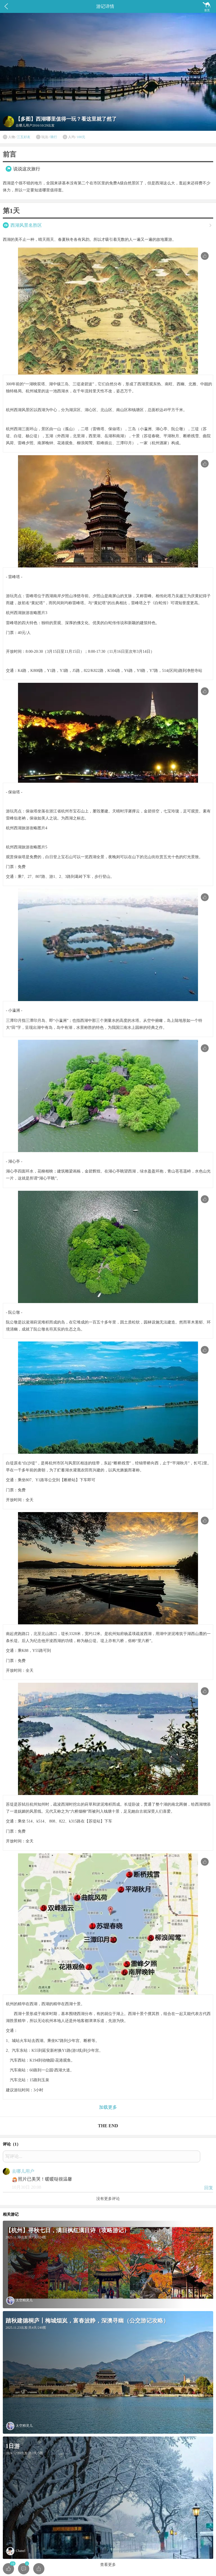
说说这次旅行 (26, 168)
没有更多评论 (108, 2199)
